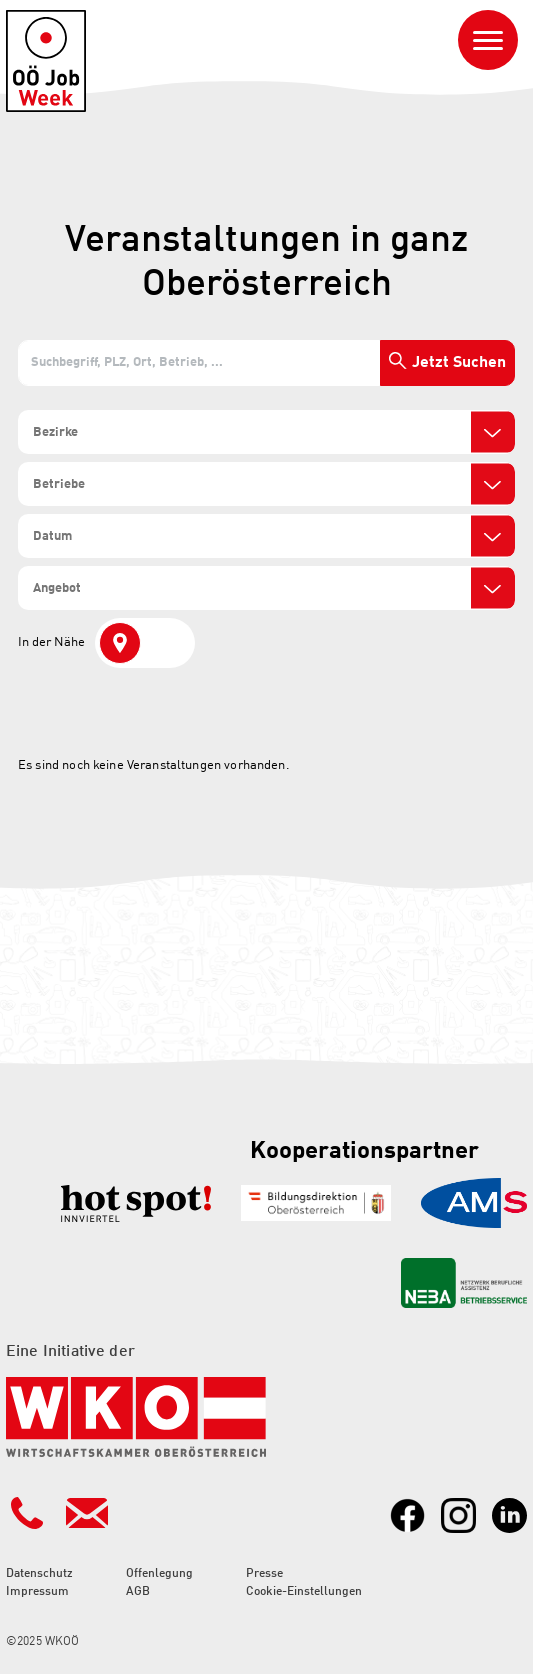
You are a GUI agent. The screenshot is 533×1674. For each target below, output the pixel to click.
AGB (138, 1592)
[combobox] (266, 432)
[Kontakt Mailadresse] (87, 1513)
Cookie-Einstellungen (304, 1592)
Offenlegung (159, 1574)
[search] (103, 433)
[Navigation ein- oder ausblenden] (488, 40)
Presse (264, 1574)
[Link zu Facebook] (407, 1515)
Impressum (37, 1592)
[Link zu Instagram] (458, 1515)
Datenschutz (39, 1574)
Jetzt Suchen (459, 363)
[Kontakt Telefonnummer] (27, 1513)
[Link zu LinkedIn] (509, 1515)
